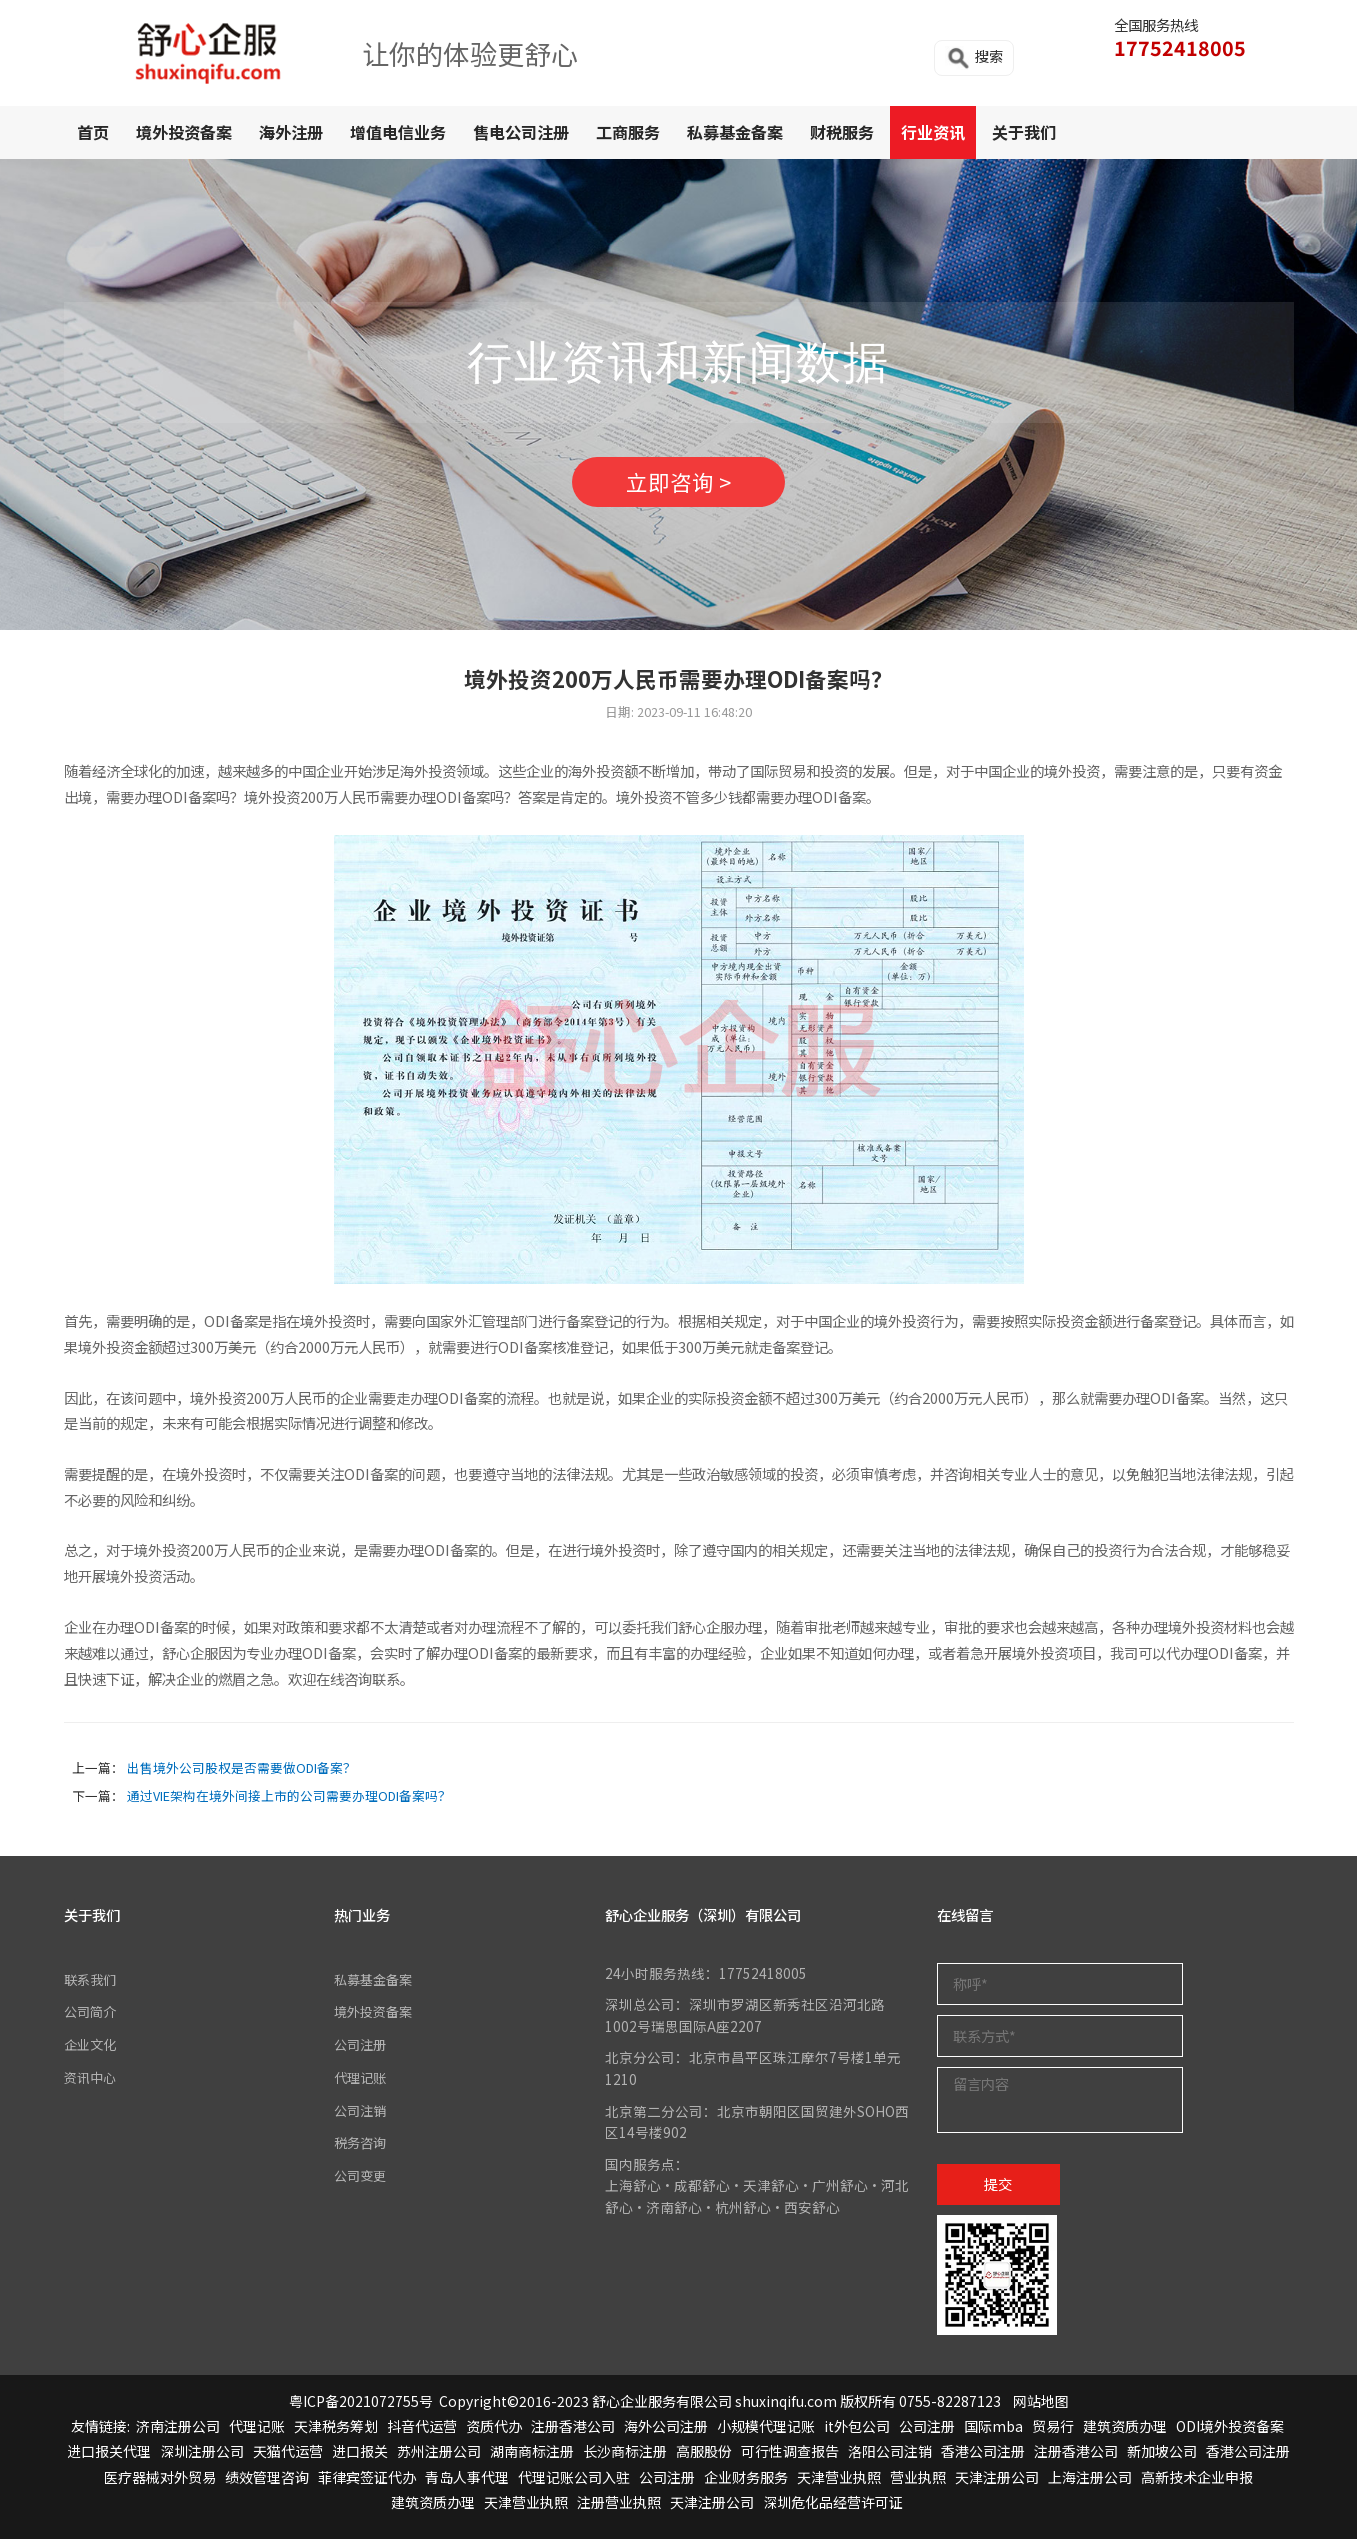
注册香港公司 (573, 2432)
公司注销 (362, 2114)
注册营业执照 (619, 2507)
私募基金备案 (735, 132)
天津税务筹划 (336, 2432)
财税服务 (842, 132)
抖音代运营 (422, 2432)
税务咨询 (362, 2146)
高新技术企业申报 (1197, 2482)
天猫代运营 (288, 2457)
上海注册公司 (1090, 2482)
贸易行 (1053, 2432)
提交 (998, 2188)
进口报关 (360, 2457)
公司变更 (362, 2178)
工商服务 (628, 132)
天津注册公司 (997, 2482)
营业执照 (918, 2482)
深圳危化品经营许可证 (833, 2507)
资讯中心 (92, 2081)
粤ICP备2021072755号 (361, 2406)
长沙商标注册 (625, 2457)
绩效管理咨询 (267, 2482)
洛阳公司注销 (890, 2457)
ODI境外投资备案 (1230, 2432)
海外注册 (291, 132)
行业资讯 (933, 132)
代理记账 (362, 2081)
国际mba (993, 2432)
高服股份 (704, 2457)
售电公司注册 (521, 132)
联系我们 (92, 1984)
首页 (93, 132)
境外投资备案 (184, 132)
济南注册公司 (178, 2432)
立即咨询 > (679, 485)
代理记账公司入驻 (574, 2482)
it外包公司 (857, 2432)
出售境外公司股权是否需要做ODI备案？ (241, 1773)
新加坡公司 (1162, 2457)
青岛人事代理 (467, 2482)
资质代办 (494, 2432)
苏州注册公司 (439, 2457)
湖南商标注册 (532, 2457)
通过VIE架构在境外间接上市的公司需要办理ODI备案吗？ (289, 1801)
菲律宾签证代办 (367, 2482)
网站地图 (1041, 2406)
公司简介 (92, 2016)
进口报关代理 (109, 2457)
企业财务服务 (746, 2482)
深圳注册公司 (202, 2457)
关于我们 (1024, 132)
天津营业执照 (839, 2482)
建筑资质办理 (1125, 2432)
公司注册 (362, 2049)
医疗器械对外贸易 (160, 2482)
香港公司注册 (983, 2457)
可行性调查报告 (790, 2457)
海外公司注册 (666, 2432)
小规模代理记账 (766, 2432)
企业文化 (92, 2049)
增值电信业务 (398, 132)
